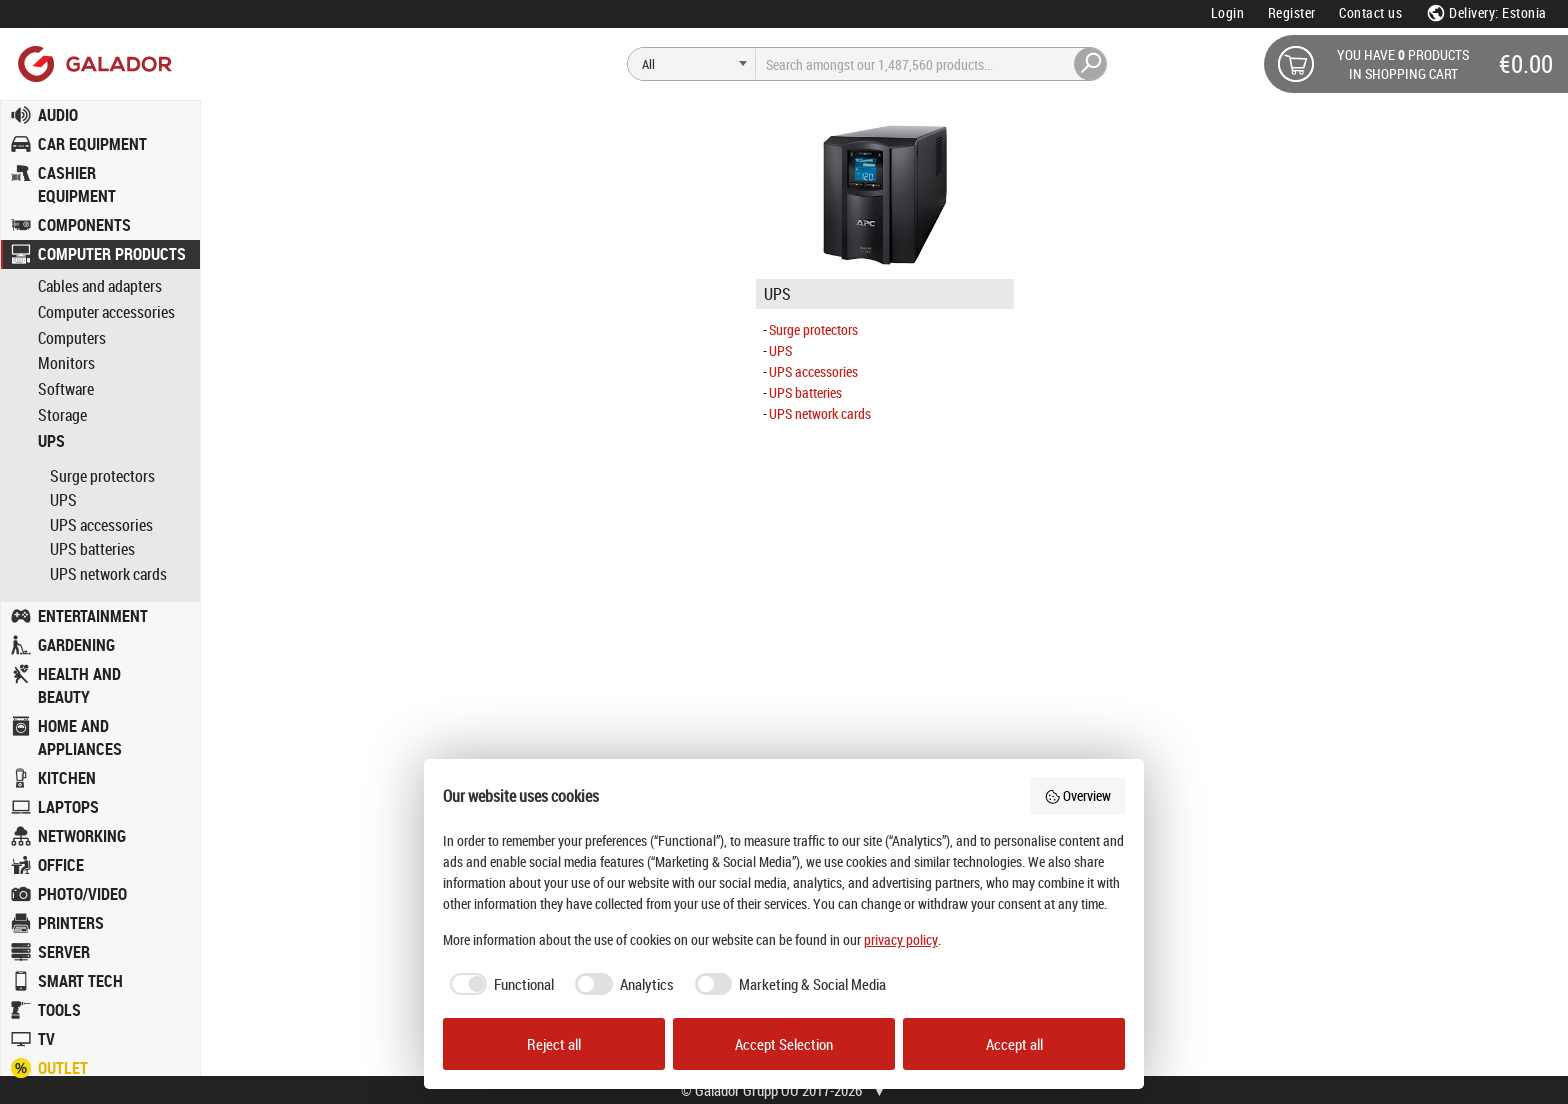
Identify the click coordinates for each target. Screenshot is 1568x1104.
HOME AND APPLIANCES (80, 737)
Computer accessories (106, 312)
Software (66, 389)
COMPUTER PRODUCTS (112, 254)
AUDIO (58, 115)
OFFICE (61, 865)
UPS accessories (101, 525)
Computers (72, 338)
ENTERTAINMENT (93, 616)
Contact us (1370, 12)
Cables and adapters (100, 286)
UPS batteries (92, 549)
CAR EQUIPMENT (92, 144)
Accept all (1014, 1044)
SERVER (64, 952)
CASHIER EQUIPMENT (77, 184)
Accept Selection (784, 1044)
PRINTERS (71, 923)
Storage (62, 415)
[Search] (692, 64)
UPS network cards (108, 574)
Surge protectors (102, 476)
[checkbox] (499, 984)
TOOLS (59, 1010)
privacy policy (901, 939)
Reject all (554, 1044)
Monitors (66, 363)
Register (1292, 12)
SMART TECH (80, 981)
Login (1228, 12)
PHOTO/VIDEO (82, 894)
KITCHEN (67, 778)
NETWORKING (82, 836)
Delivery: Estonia (1486, 12)
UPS (51, 441)
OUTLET (63, 1068)
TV (46, 1039)
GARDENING (76, 645)
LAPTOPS (68, 807)
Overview (1078, 795)
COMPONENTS (84, 225)
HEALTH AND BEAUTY (79, 685)
